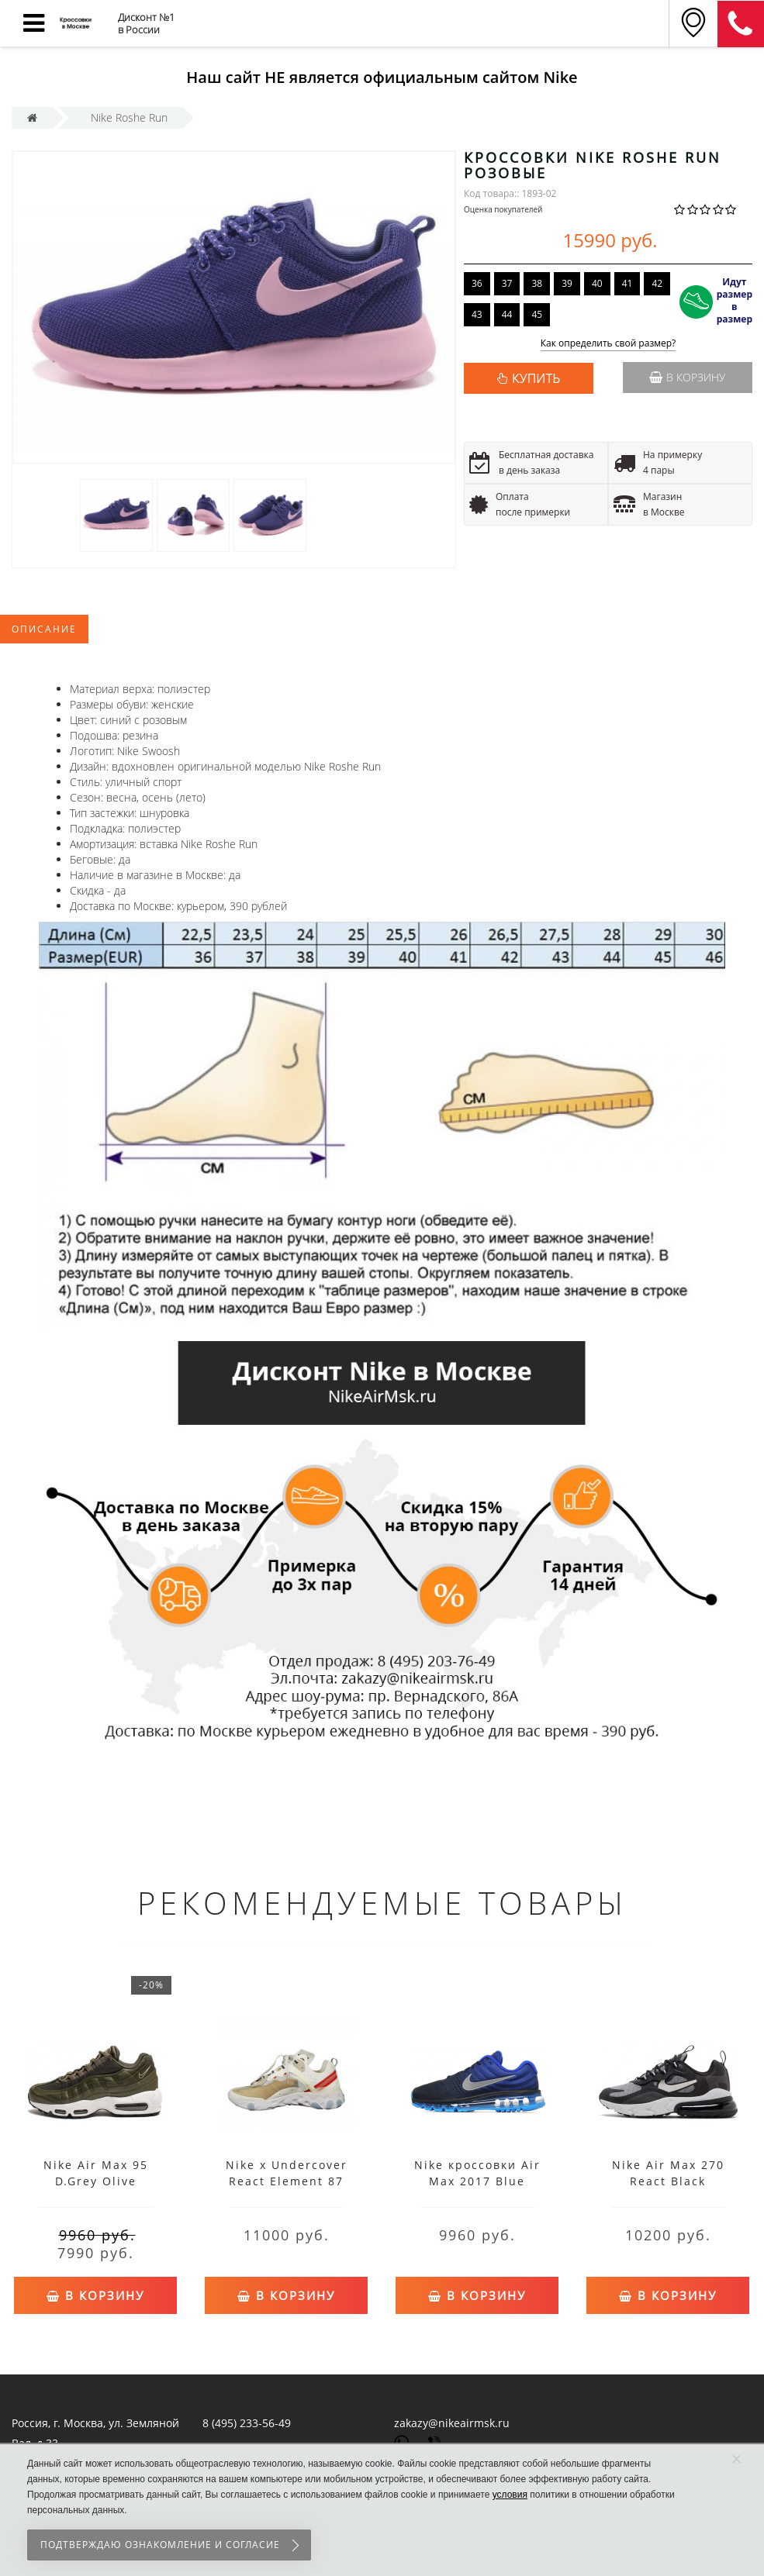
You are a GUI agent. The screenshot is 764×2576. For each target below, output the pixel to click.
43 (477, 314)
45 (536, 314)
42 (657, 283)
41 (627, 283)
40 (597, 283)
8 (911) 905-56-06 (740, 24)
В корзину (687, 377)
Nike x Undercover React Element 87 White (286, 2181)
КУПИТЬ (536, 378)
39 (567, 283)
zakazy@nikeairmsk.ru (452, 2423)
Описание (44, 629)
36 (477, 283)
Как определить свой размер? (608, 344)
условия (510, 2494)
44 (507, 314)
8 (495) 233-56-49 (246, 2423)
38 (536, 283)
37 (507, 283)
